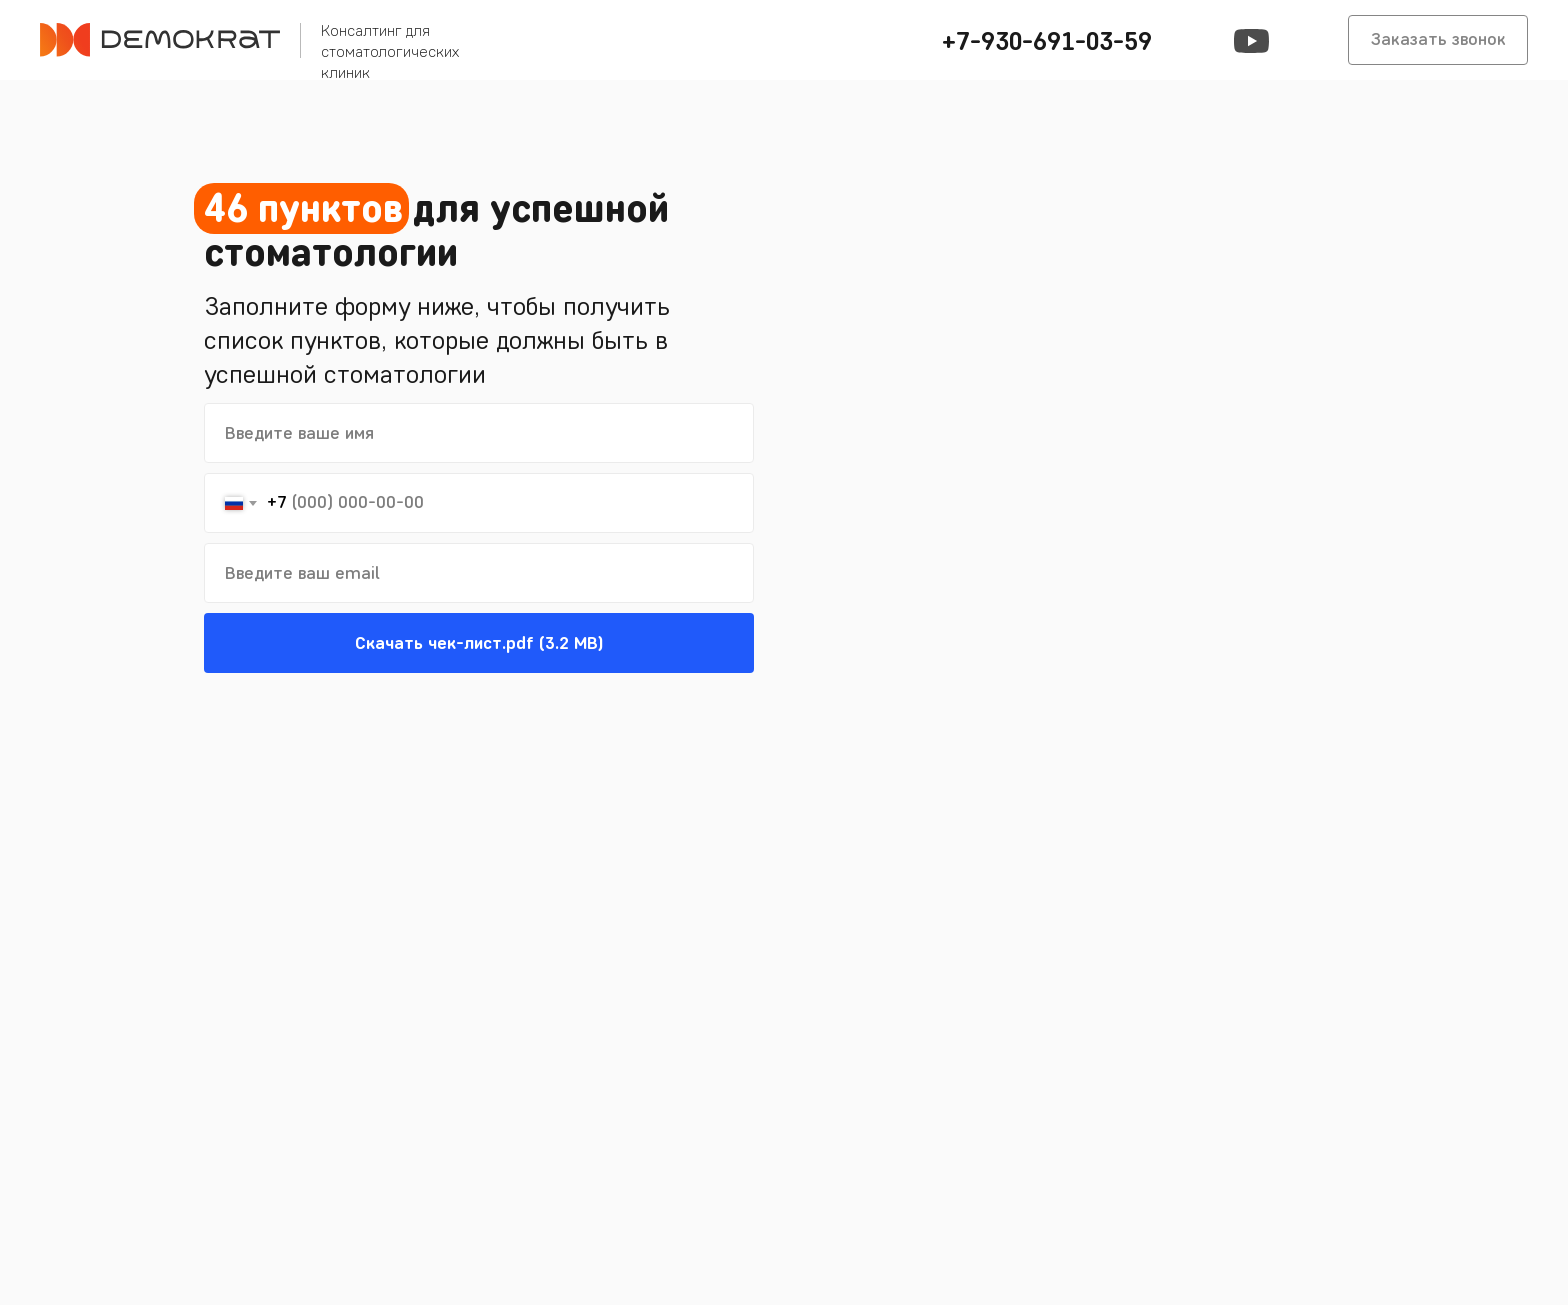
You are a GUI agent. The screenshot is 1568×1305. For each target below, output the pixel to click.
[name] (479, 433)
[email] (479, 573)
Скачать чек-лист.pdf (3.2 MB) (479, 643)
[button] (1044, 40)
